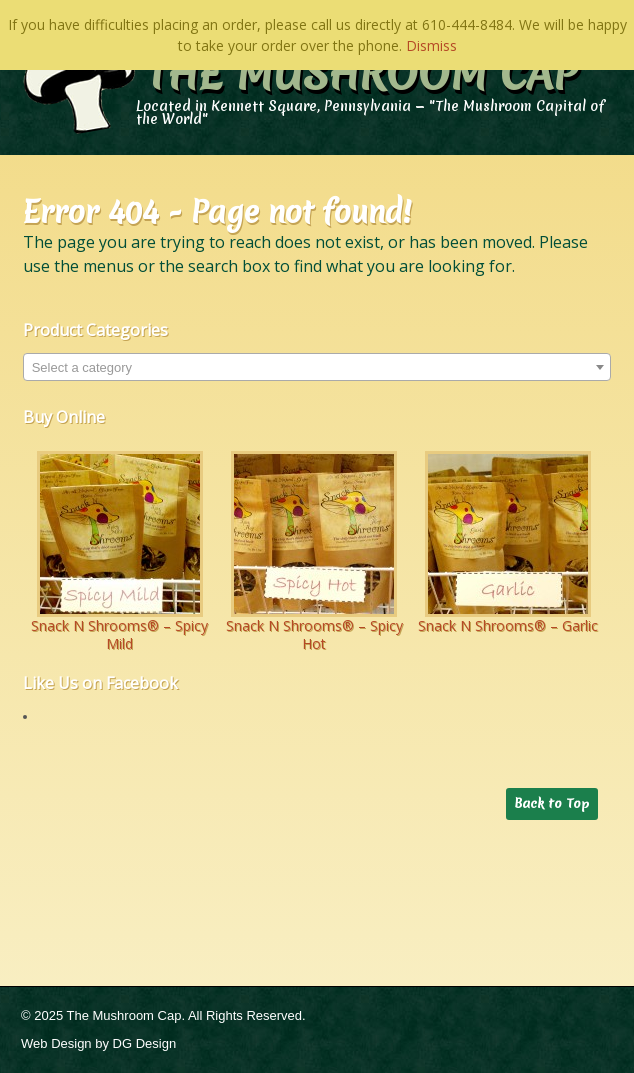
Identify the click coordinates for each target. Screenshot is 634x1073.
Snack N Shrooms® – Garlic (508, 625)
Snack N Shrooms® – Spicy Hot (314, 634)
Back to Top (551, 803)
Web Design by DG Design (98, 1043)
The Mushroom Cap (362, 74)
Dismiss (431, 45)
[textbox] (317, 368)
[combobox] (317, 367)
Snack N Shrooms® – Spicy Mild (119, 634)
